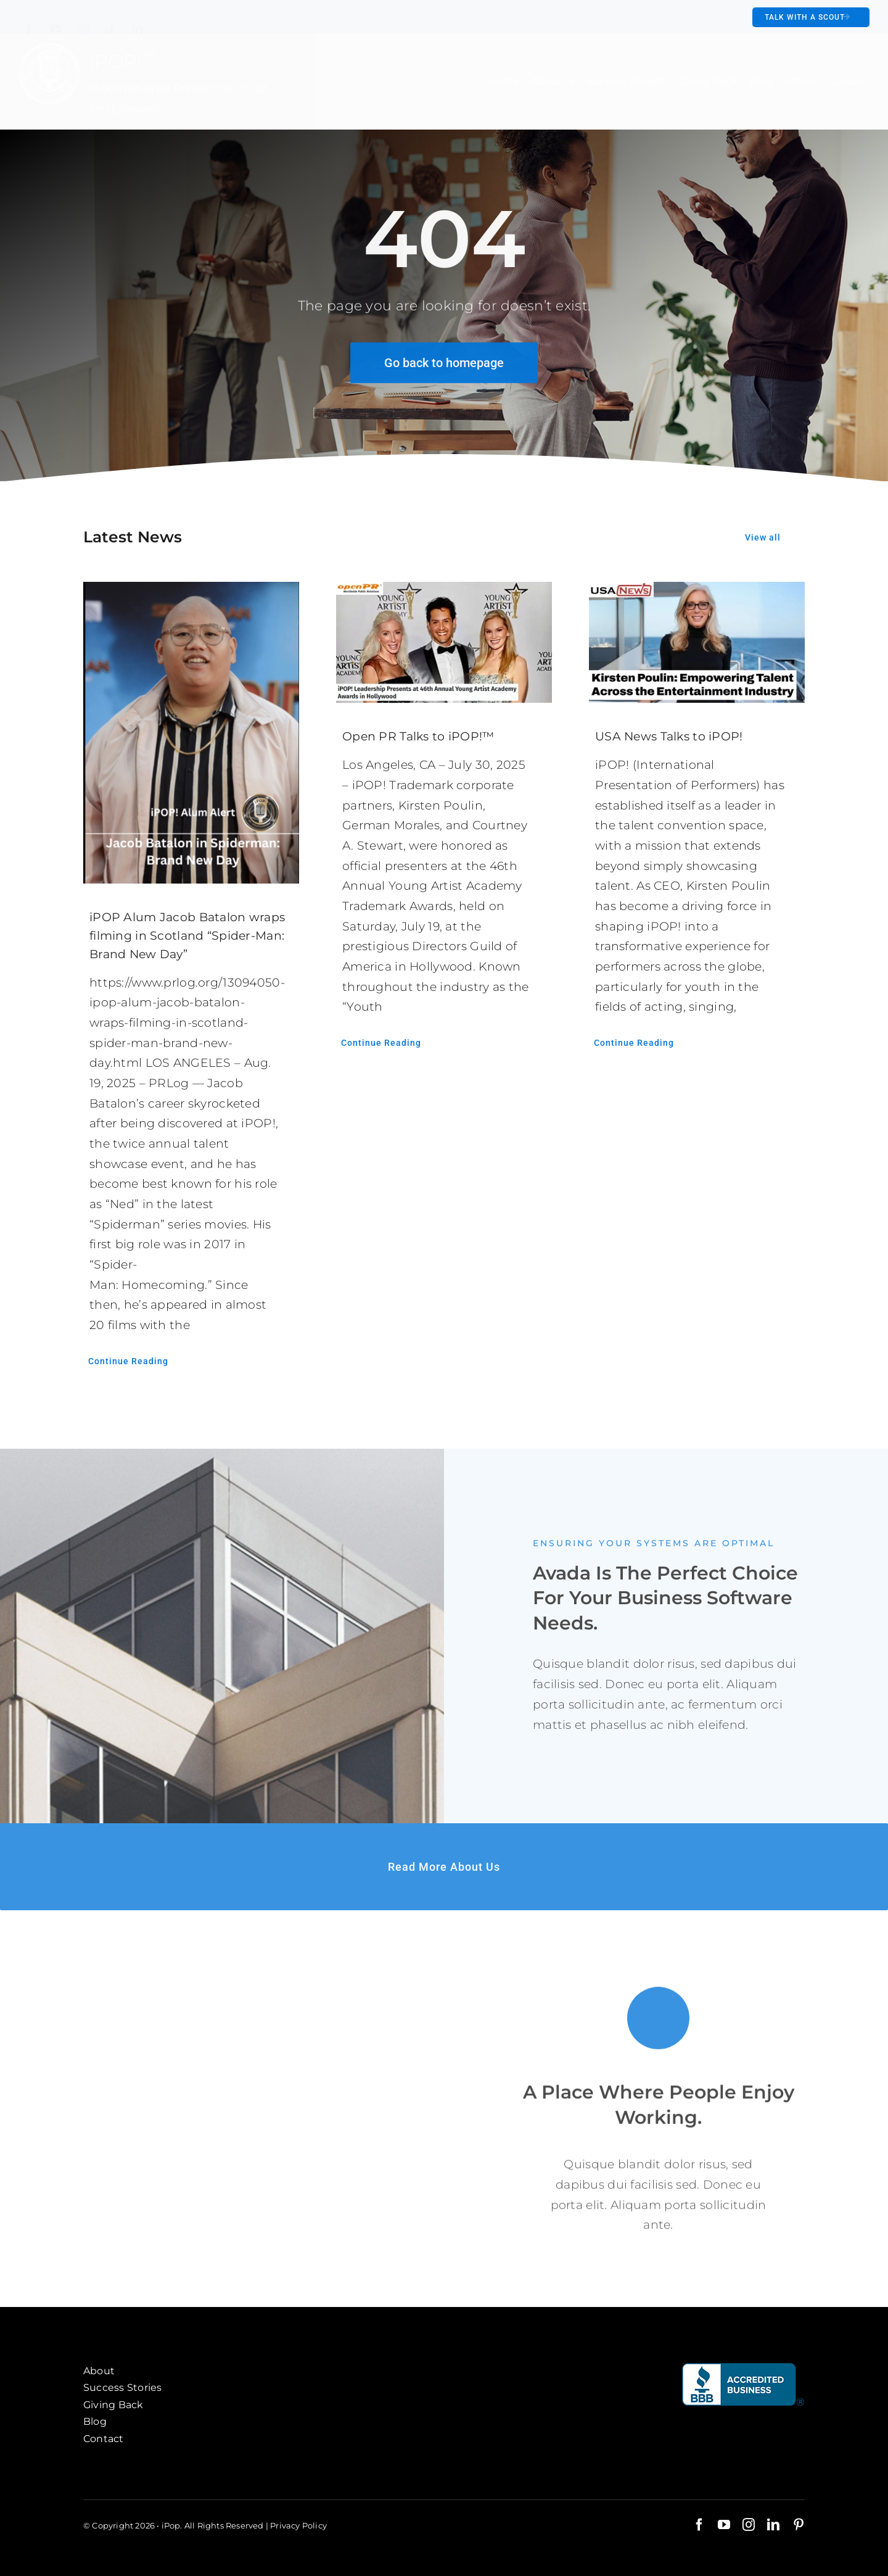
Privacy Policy (298, 2525)
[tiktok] (110, 20)
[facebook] (28, 20)
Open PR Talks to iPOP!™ (418, 736)
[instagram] (83, 20)
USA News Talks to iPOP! (669, 736)
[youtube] (56, 20)
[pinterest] (798, 2525)
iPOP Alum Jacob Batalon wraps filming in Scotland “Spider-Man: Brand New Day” (187, 935)
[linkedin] (137, 20)
